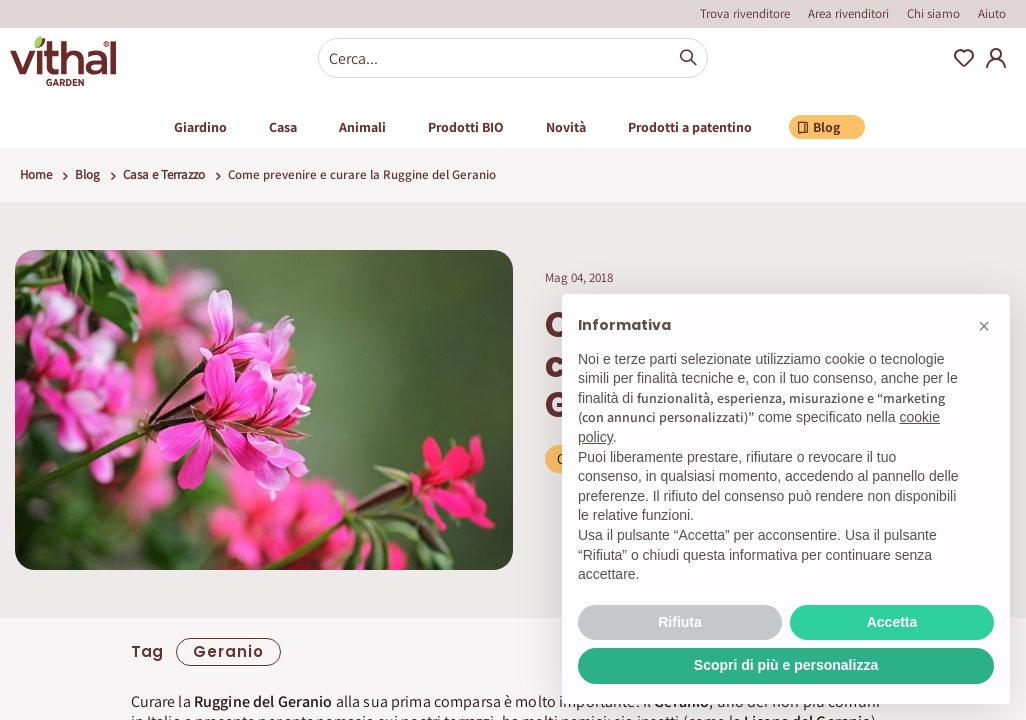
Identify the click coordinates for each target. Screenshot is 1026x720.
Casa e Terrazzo (164, 174)
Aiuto (992, 13)
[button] (984, 326)
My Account (996, 58)
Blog (87, 174)
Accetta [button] (892, 622)
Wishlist (964, 58)
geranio (228, 651)
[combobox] (513, 58)
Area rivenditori (848, 13)
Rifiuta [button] (680, 622)
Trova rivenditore (745, 13)
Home (36, 174)
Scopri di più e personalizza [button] (786, 665)
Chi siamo (933, 13)
